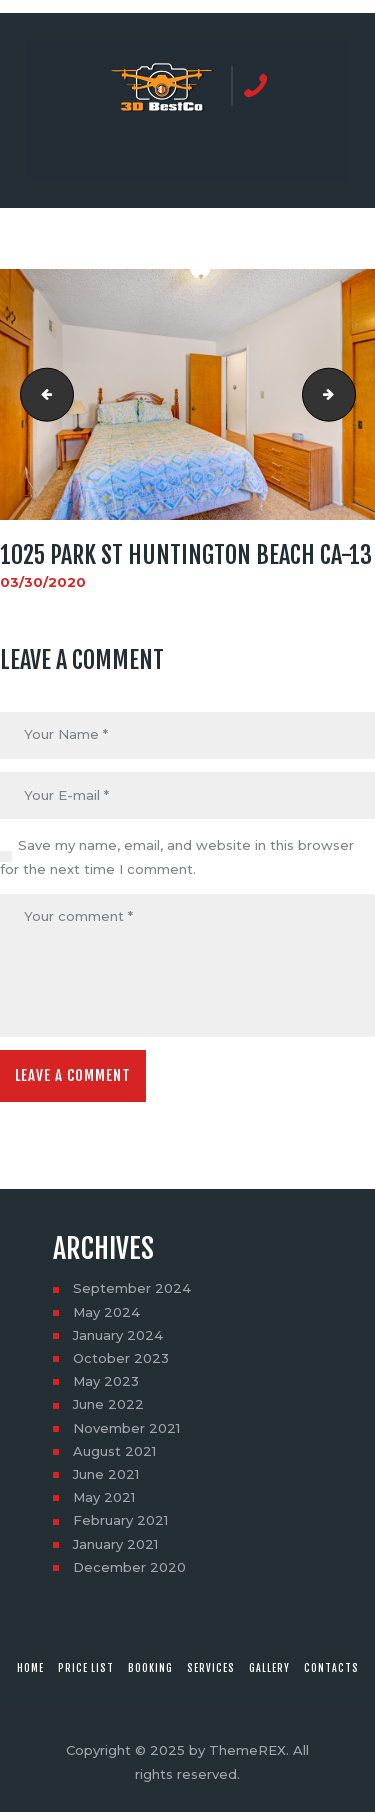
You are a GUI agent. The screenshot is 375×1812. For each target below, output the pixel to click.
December (129, 1567)
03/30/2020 (43, 582)
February (120, 1520)
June (108, 1404)
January (118, 1335)
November (126, 1428)
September (132, 1288)
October (121, 1358)
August (114, 1451)
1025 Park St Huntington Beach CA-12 (41, 395)
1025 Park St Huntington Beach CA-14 (349, 395)
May (106, 1312)
